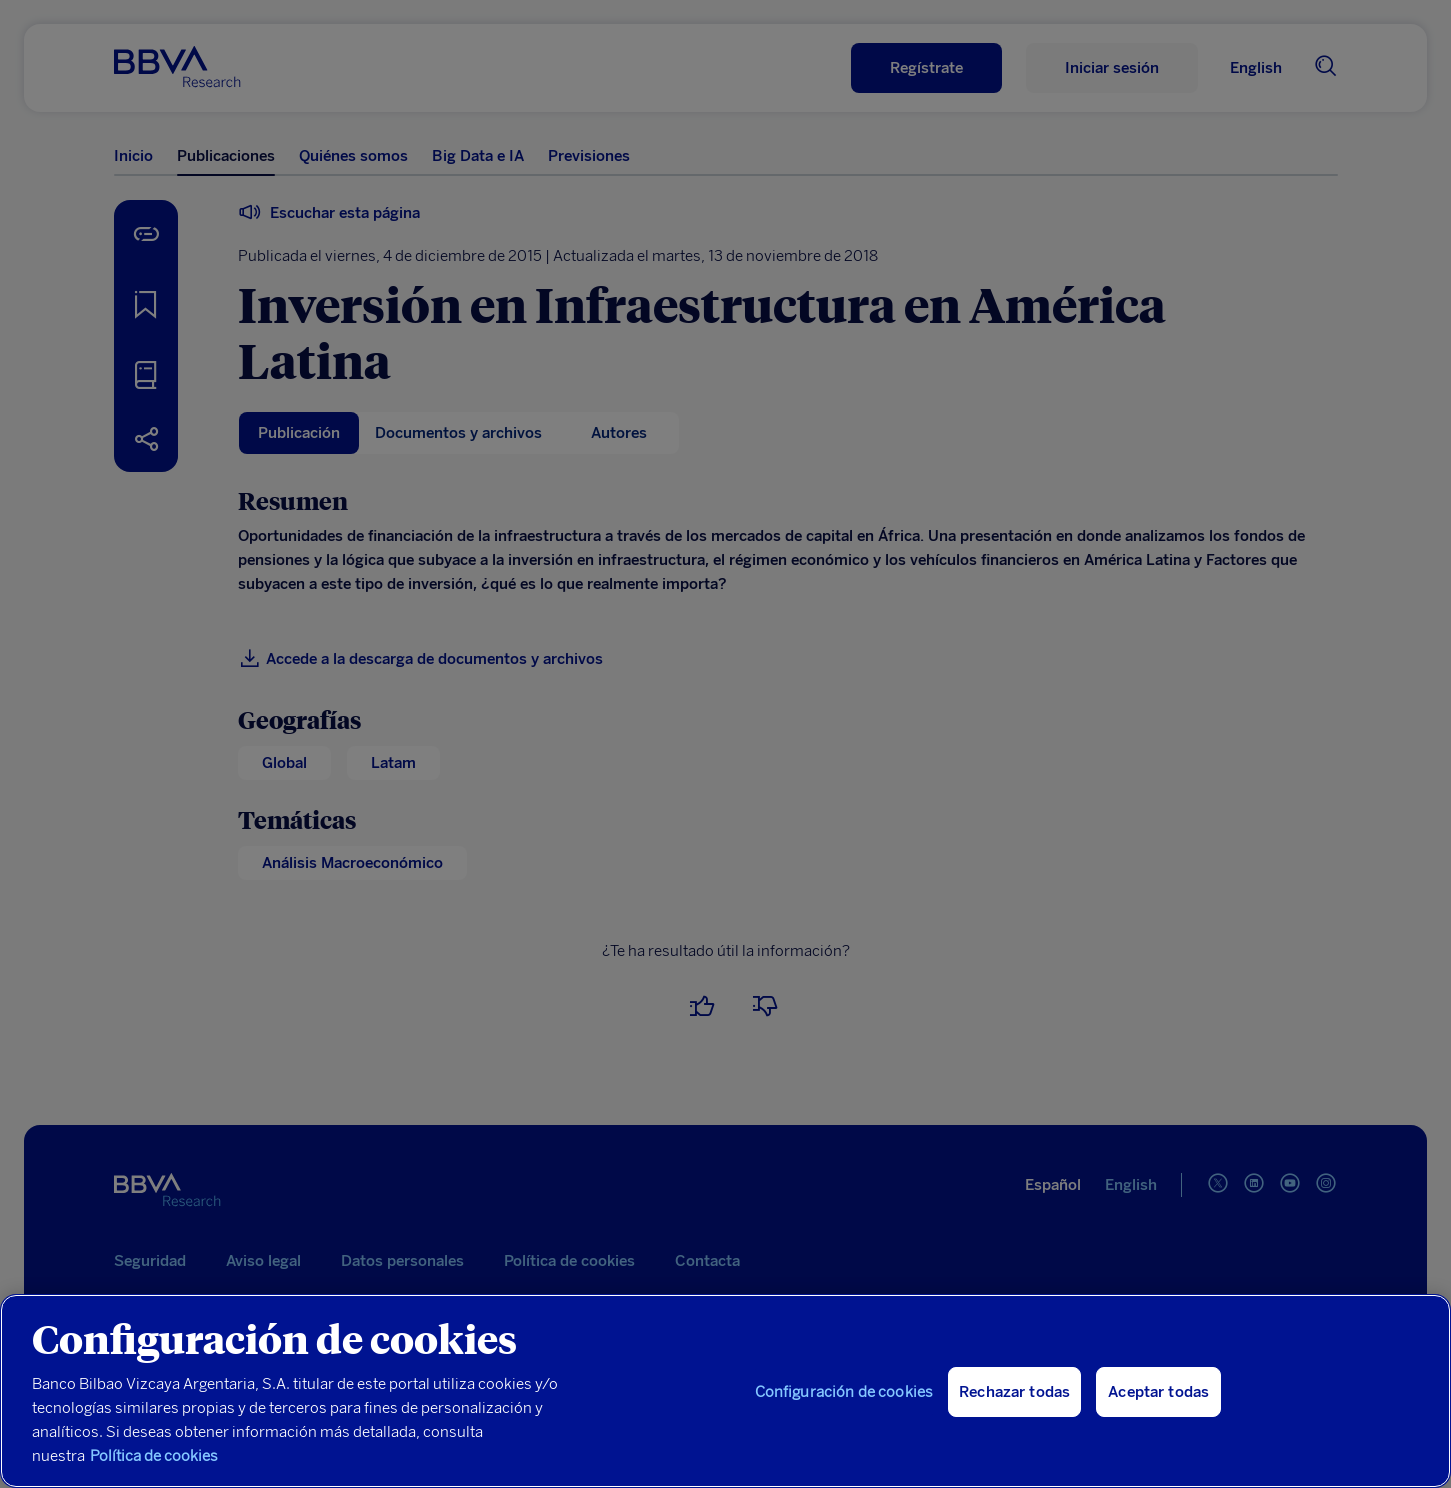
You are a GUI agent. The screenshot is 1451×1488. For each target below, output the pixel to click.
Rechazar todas (1014, 1392)
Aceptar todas (1158, 1392)
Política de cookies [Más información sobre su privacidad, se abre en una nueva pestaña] (154, 1456)
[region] (725, 1391)
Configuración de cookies (844, 1392)
